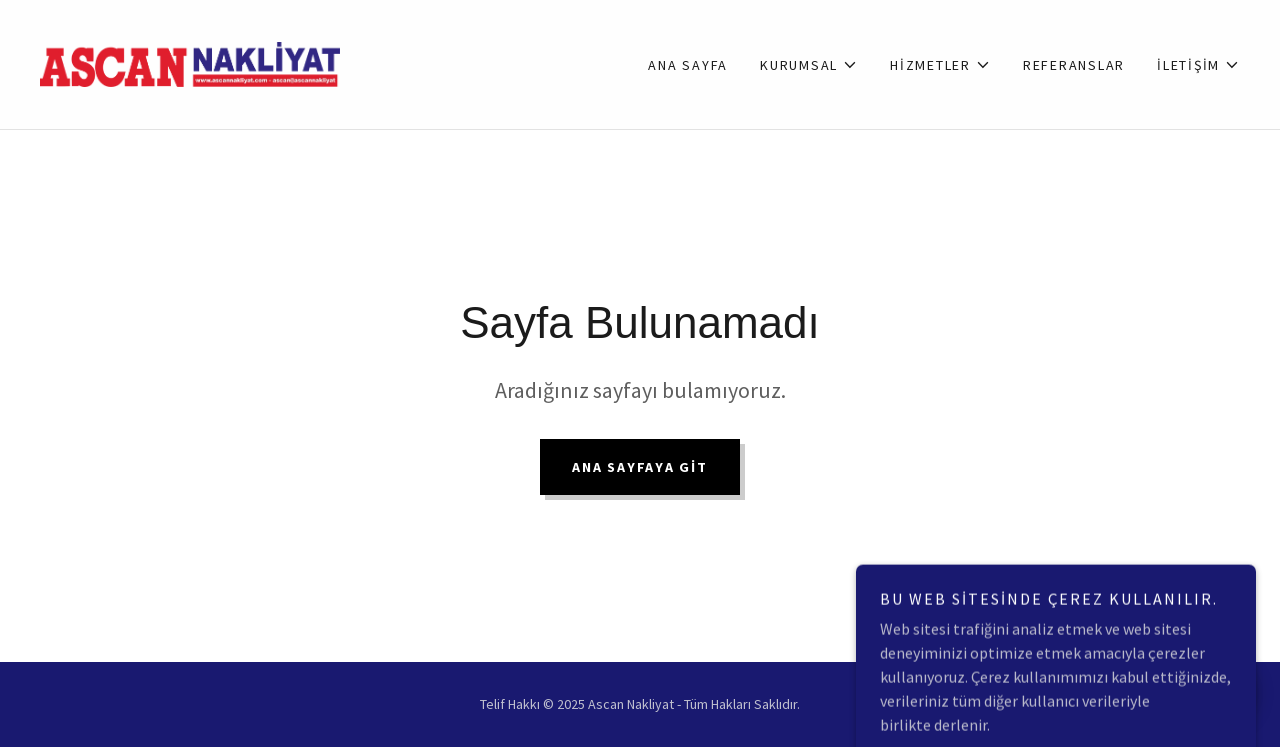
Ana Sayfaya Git (639, 467)
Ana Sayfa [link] (688, 65)
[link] (190, 62)
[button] (809, 65)
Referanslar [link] (1074, 65)
